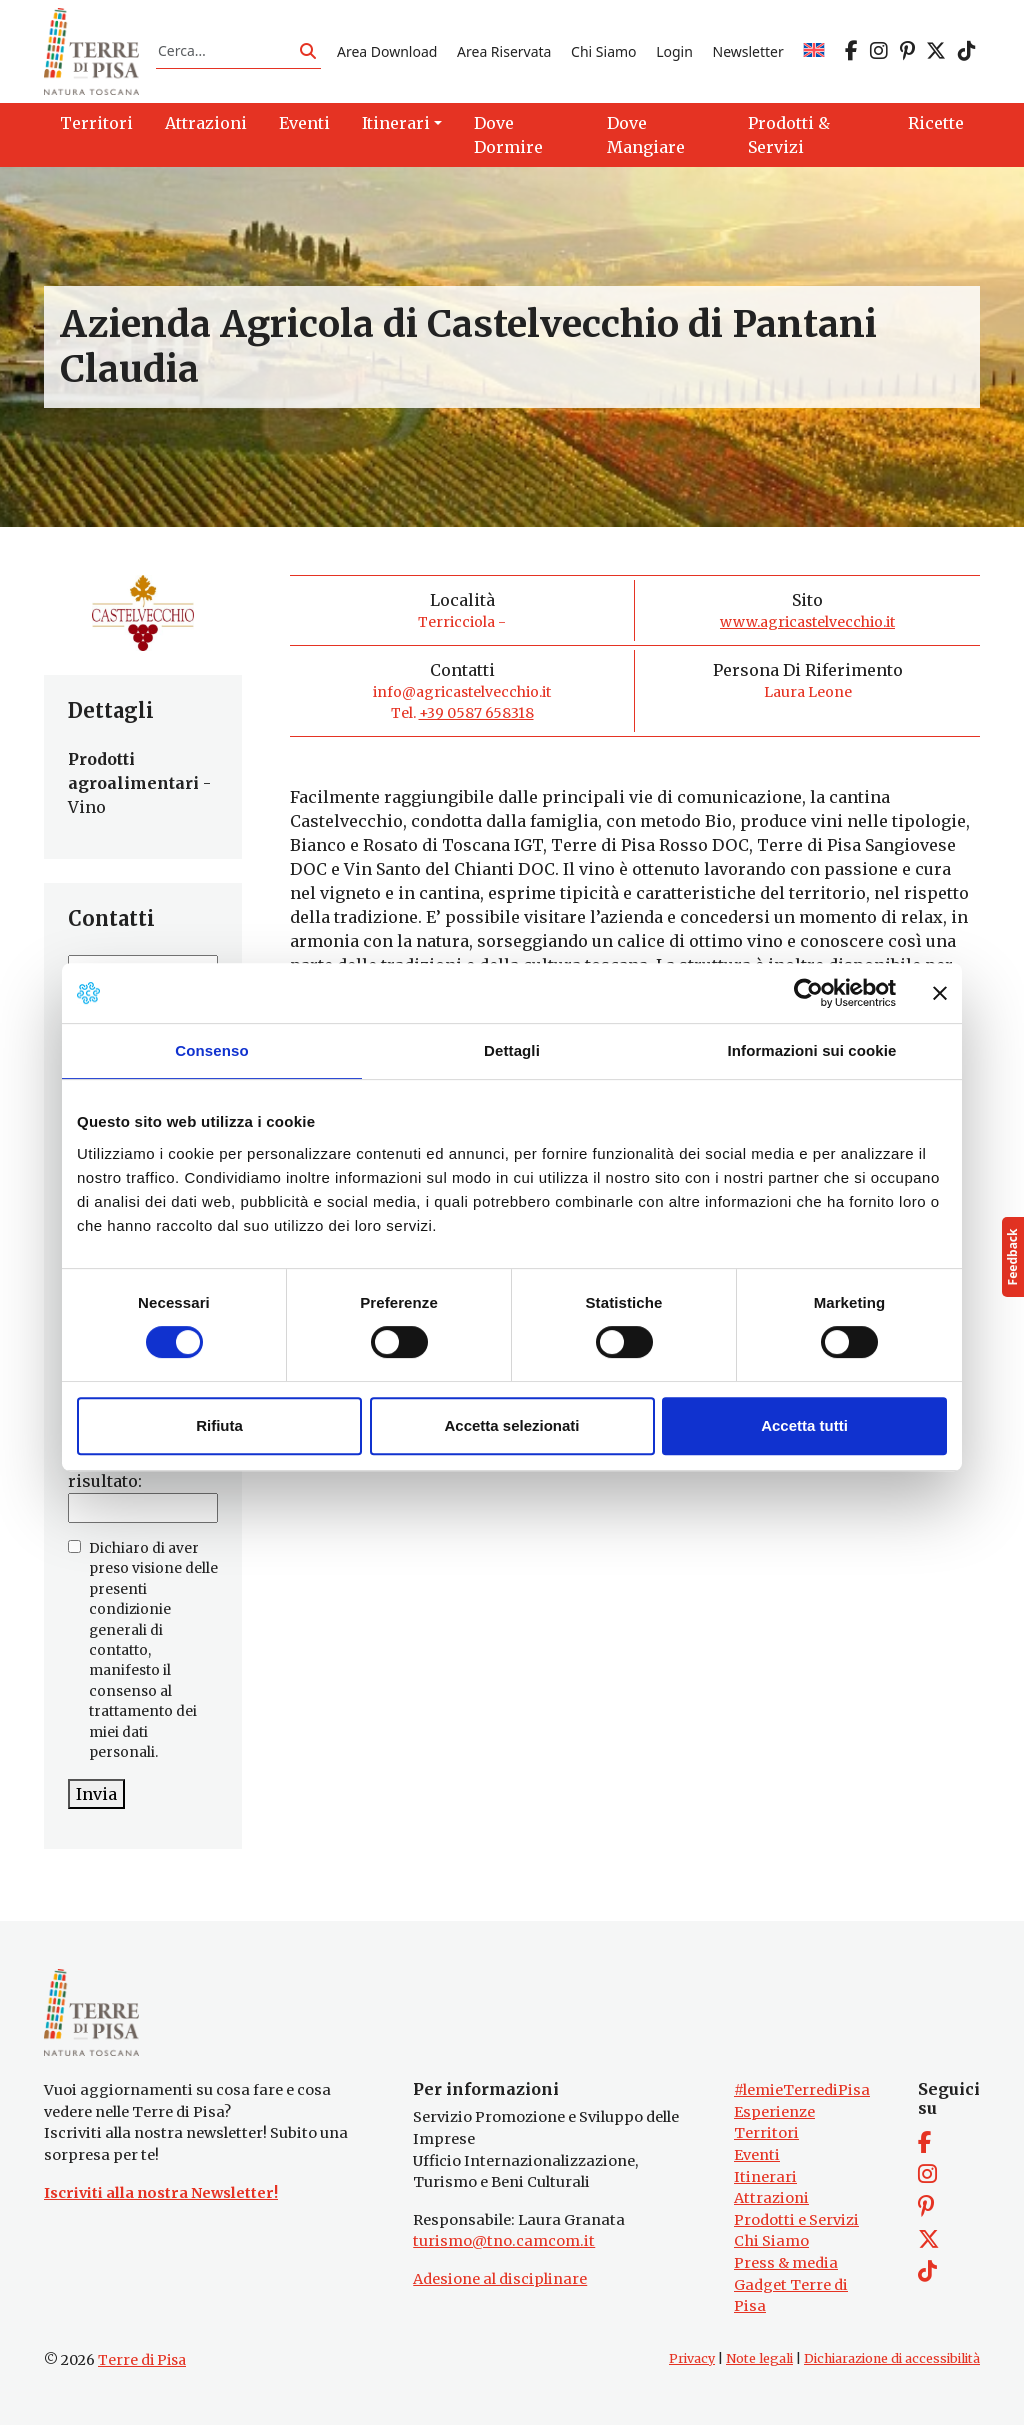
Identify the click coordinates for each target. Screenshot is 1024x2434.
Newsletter (748, 53)
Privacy (692, 2367)
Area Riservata (504, 53)
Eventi (757, 2164)
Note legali (759, 2367)
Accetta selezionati (511, 1425)
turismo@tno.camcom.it (504, 2251)
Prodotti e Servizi (796, 2229)
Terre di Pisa (142, 2369)
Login (674, 53)
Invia (96, 1799)
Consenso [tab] (211, 1050)
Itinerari (765, 2186)
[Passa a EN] (814, 53)
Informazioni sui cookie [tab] (812, 1050)
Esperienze (774, 2121)
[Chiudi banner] (940, 993)
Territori (766, 2143)
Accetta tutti (804, 1425)
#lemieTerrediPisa (802, 2099)
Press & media (786, 2272)
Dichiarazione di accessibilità (892, 2367)
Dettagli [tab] (512, 1050)
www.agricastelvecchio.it (807, 627)
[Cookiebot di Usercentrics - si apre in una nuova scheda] (808, 993)
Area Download (387, 53)
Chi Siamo (603, 53)
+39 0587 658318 (476, 718)
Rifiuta (219, 1425)
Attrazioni (771, 2208)
